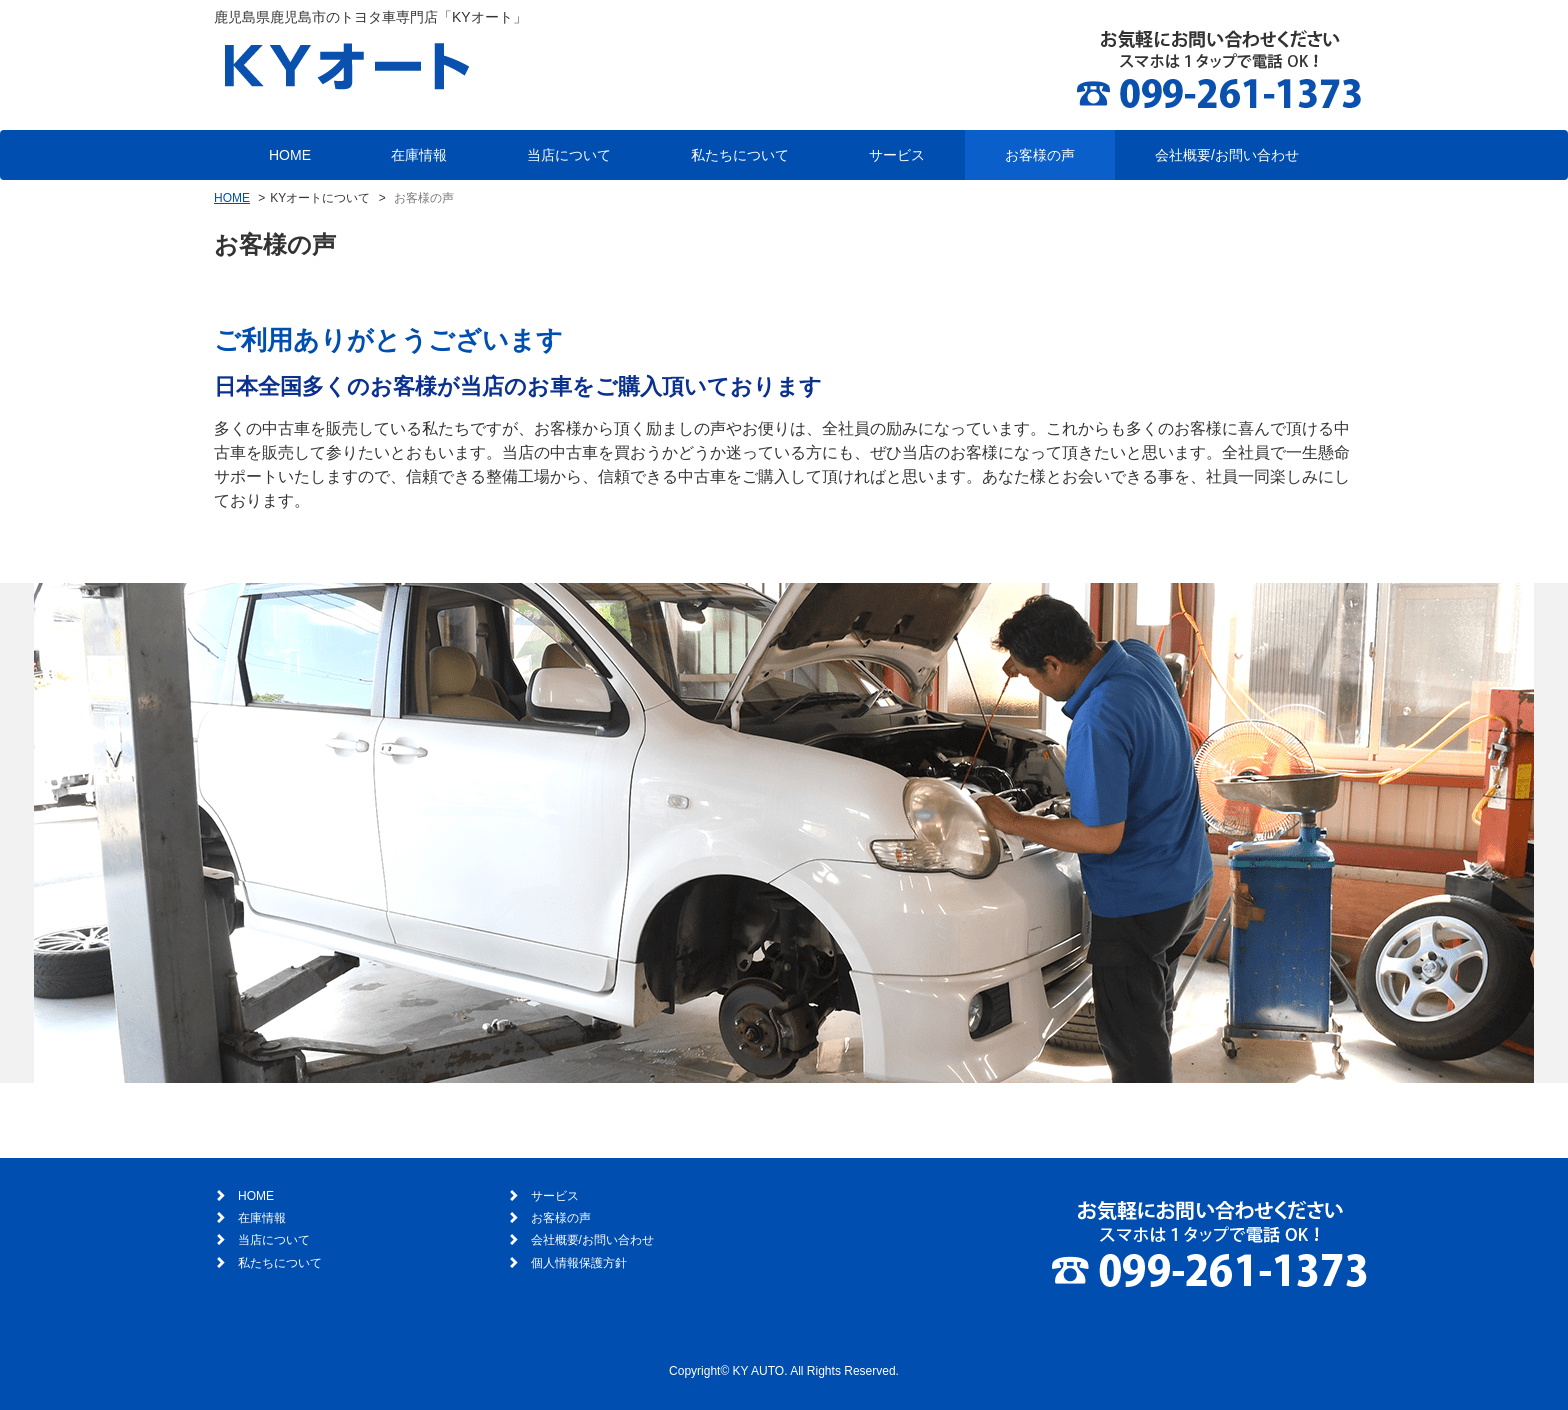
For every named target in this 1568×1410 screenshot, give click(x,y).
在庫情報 (419, 155)
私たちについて (740, 155)
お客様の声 (1040, 155)
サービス (897, 155)
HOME (290, 155)
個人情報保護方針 (579, 1263)
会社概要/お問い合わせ (1227, 155)
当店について (569, 155)
